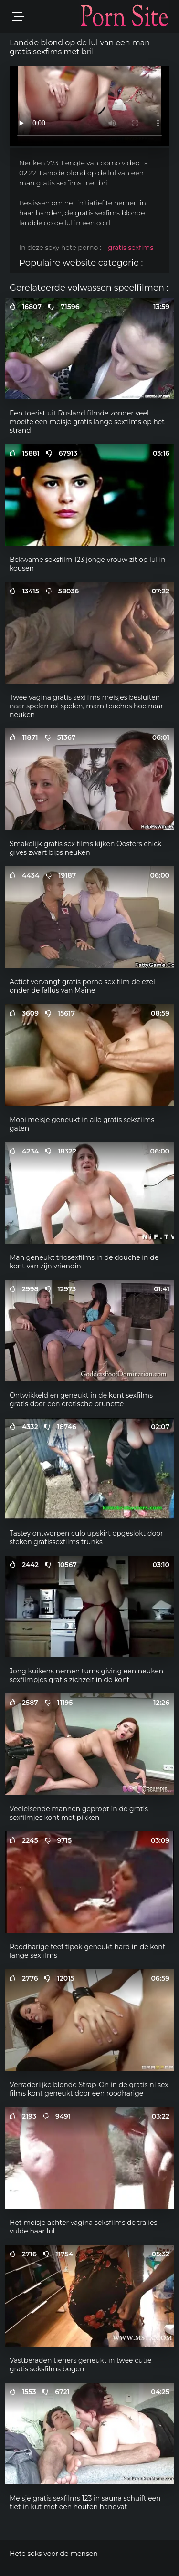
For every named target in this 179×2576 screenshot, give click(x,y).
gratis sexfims (131, 247)
